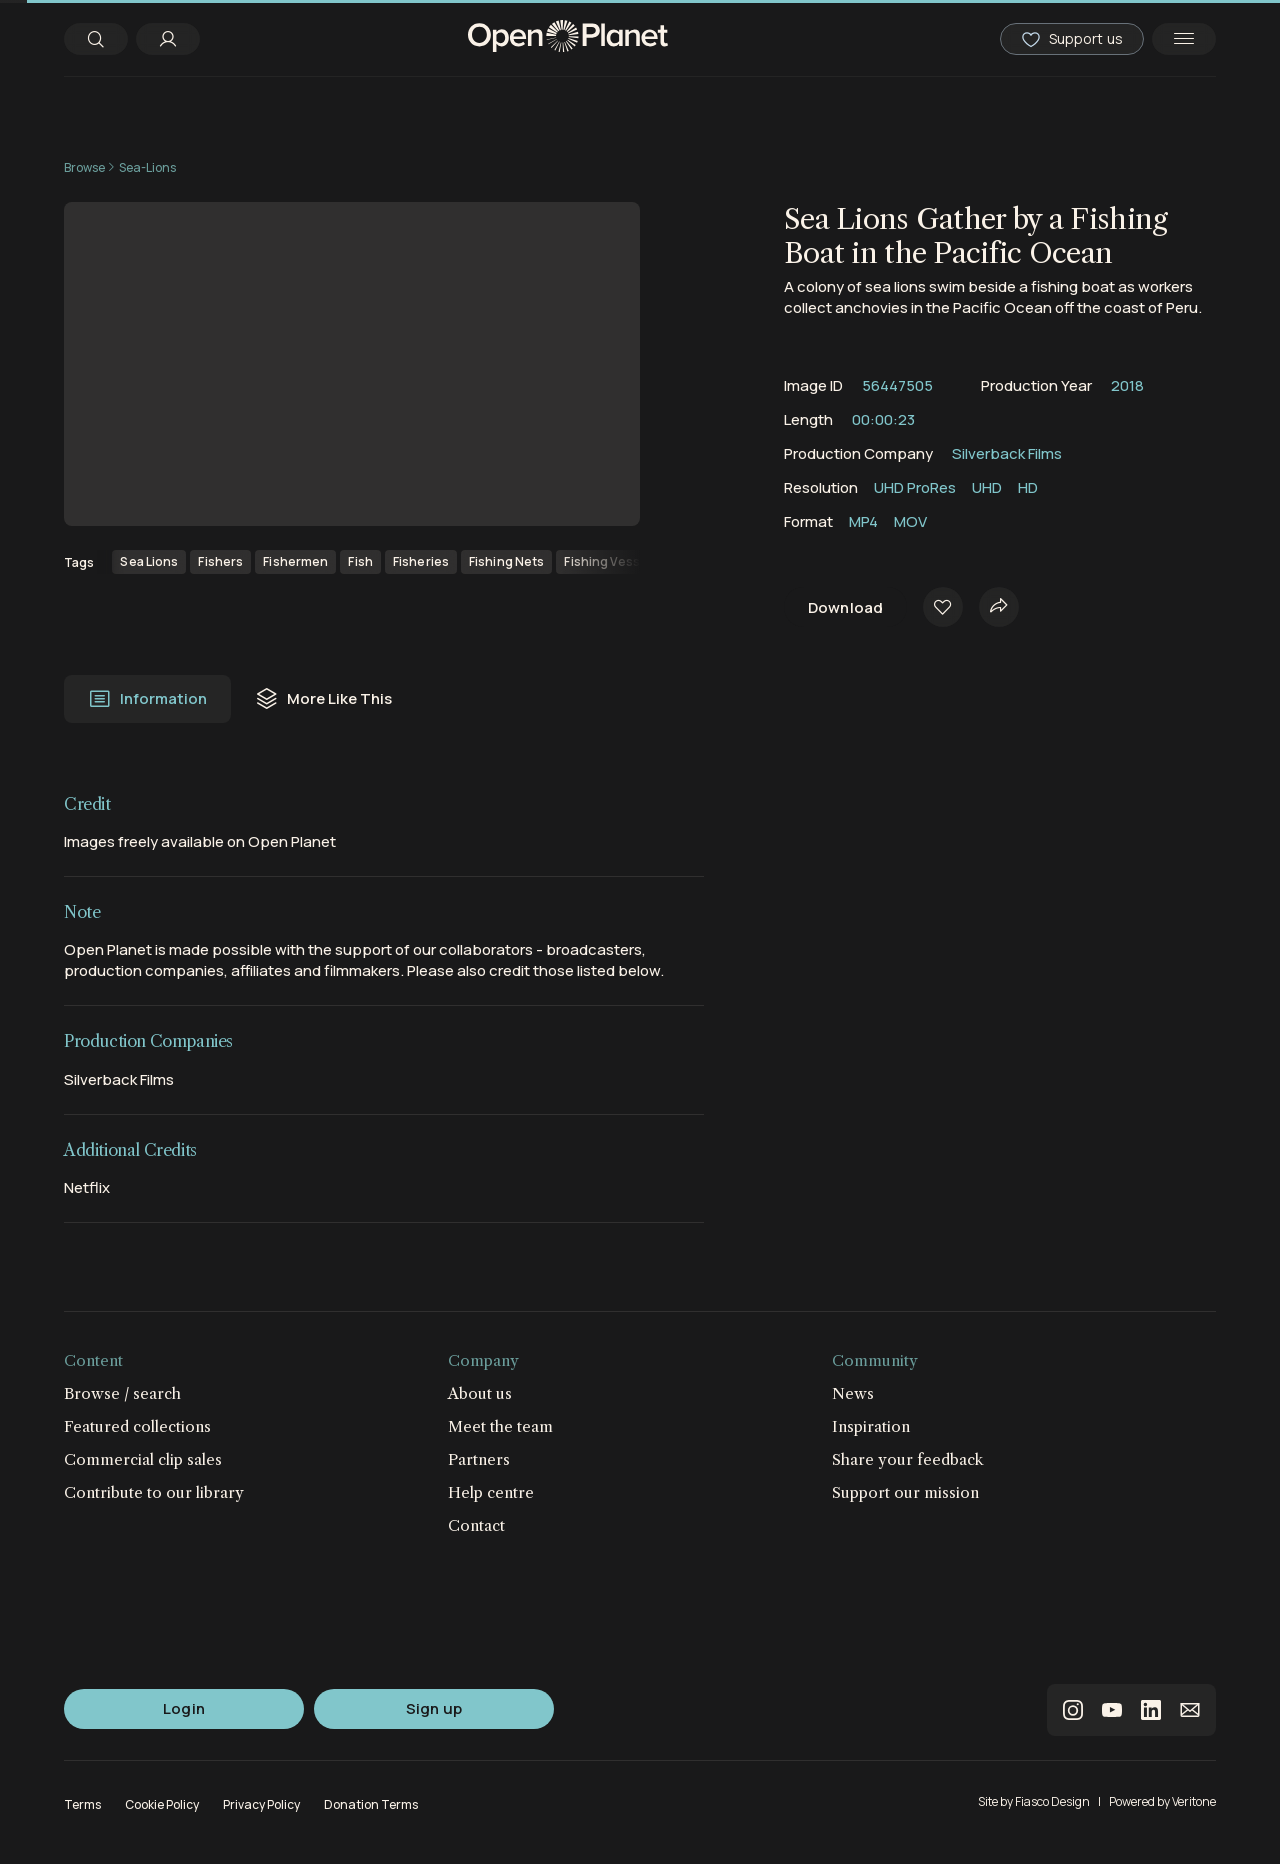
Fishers (220, 561)
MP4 (863, 521)
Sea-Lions (147, 167)
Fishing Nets (506, 561)
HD (1028, 487)
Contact (476, 1525)
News (853, 1393)
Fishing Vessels (611, 561)
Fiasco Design (1052, 1801)
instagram (1073, 1710)
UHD (987, 487)
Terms (82, 1804)
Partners (479, 1459)
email (1190, 1710)
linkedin (1151, 1710)
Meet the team (500, 1426)
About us (480, 1393)
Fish (360, 561)
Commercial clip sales (143, 1459)
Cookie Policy (162, 1804)
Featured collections (137, 1426)
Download (845, 607)
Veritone (1194, 1801)
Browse (84, 167)
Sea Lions (149, 561)
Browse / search (122, 1393)
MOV (910, 521)
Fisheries (421, 561)
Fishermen (295, 561)
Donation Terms (371, 1804)
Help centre (491, 1492)
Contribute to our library (154, 1492)
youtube (1112, 1710)
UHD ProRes (915, 487)
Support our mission (905, 1492)
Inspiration (871, 1426)
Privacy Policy (261, 1804)
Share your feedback (908, 1459)
